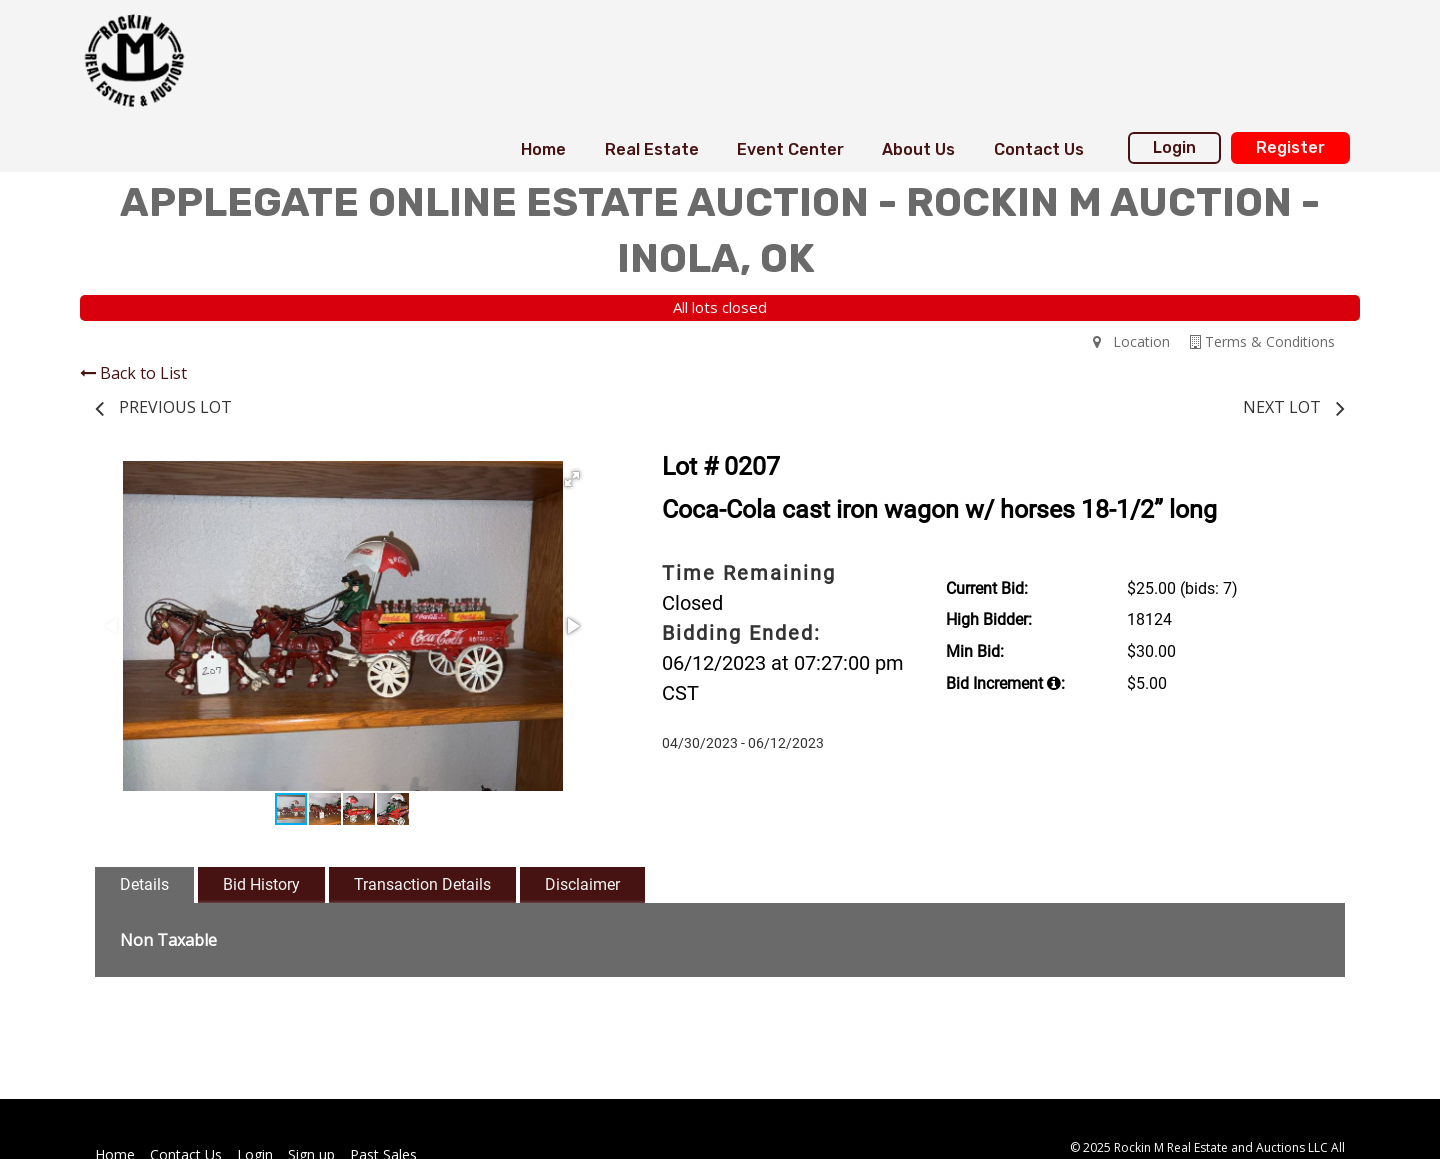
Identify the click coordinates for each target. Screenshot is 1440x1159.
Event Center (790, 149)
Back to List (133, 373)
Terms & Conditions (1262, 341)
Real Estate (652, 149)
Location (1131, 341)
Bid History (261, 884)
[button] (572, 479)
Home (543, 149)
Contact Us (1039, 149)
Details (144, 884)
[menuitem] (543, 150)
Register (1290, 147)
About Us (918, 149)
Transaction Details (422, 884)
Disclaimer (582, 884)
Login (1174, 147)
